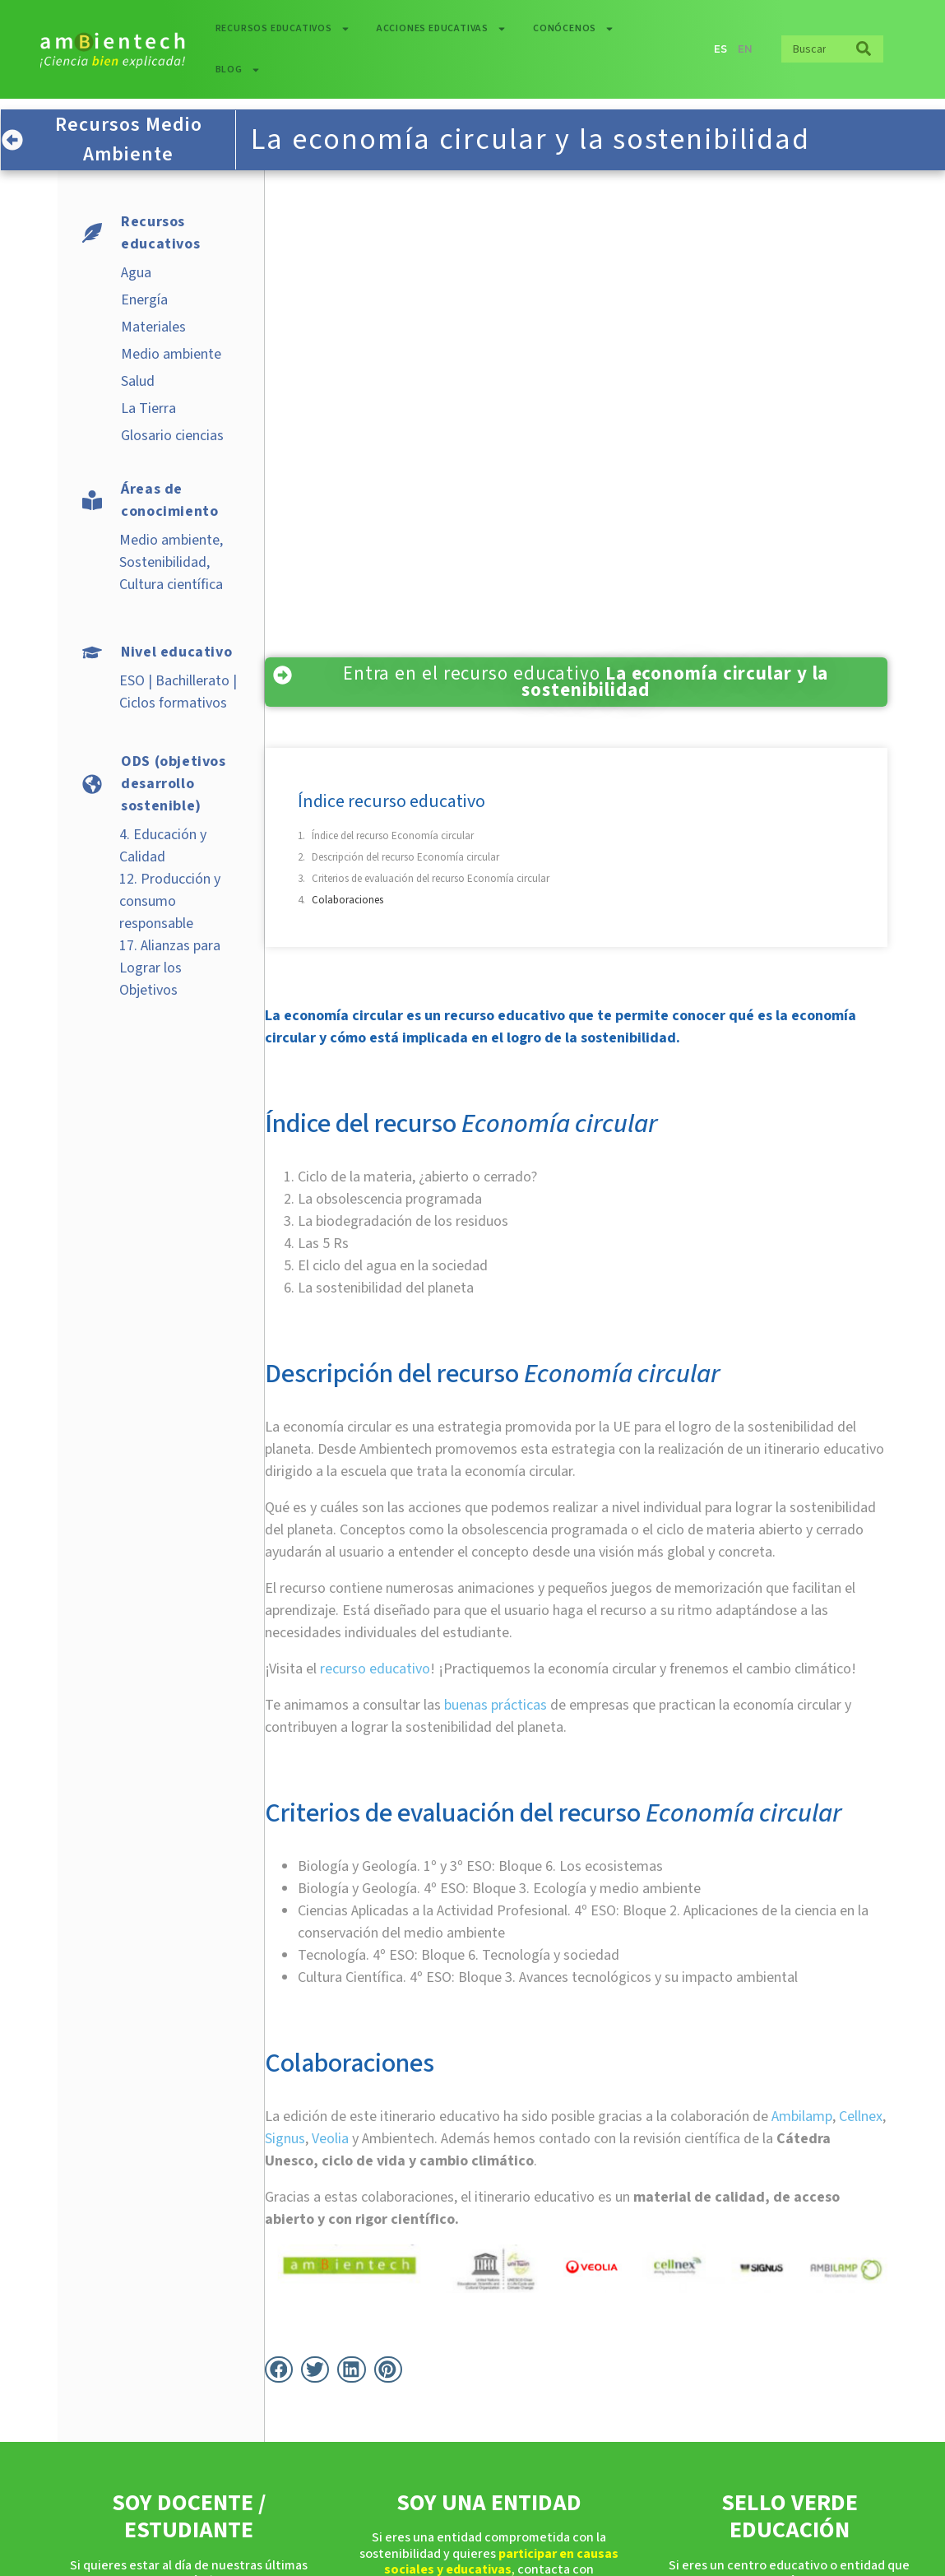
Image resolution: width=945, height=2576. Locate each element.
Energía (144, 300)
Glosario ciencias (172, 435)
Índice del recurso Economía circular (393, 835)
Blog (238, 70)
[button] (279, 2369)
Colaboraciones (347, 900)
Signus (285, 2138)
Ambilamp (801, 2116)
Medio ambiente (171, 354)
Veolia (330, 2138)
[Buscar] (864, 49)
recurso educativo (375, 1669)
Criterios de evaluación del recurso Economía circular (430, 878)
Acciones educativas (442, 29)
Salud (138, 381)
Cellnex (860, 2116)
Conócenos (573, 29)
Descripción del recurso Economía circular (405, 857)
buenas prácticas (495, 1705)
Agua (136, 272)
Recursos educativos (282, 29)
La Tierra (148, 408)
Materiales (153, 327)
